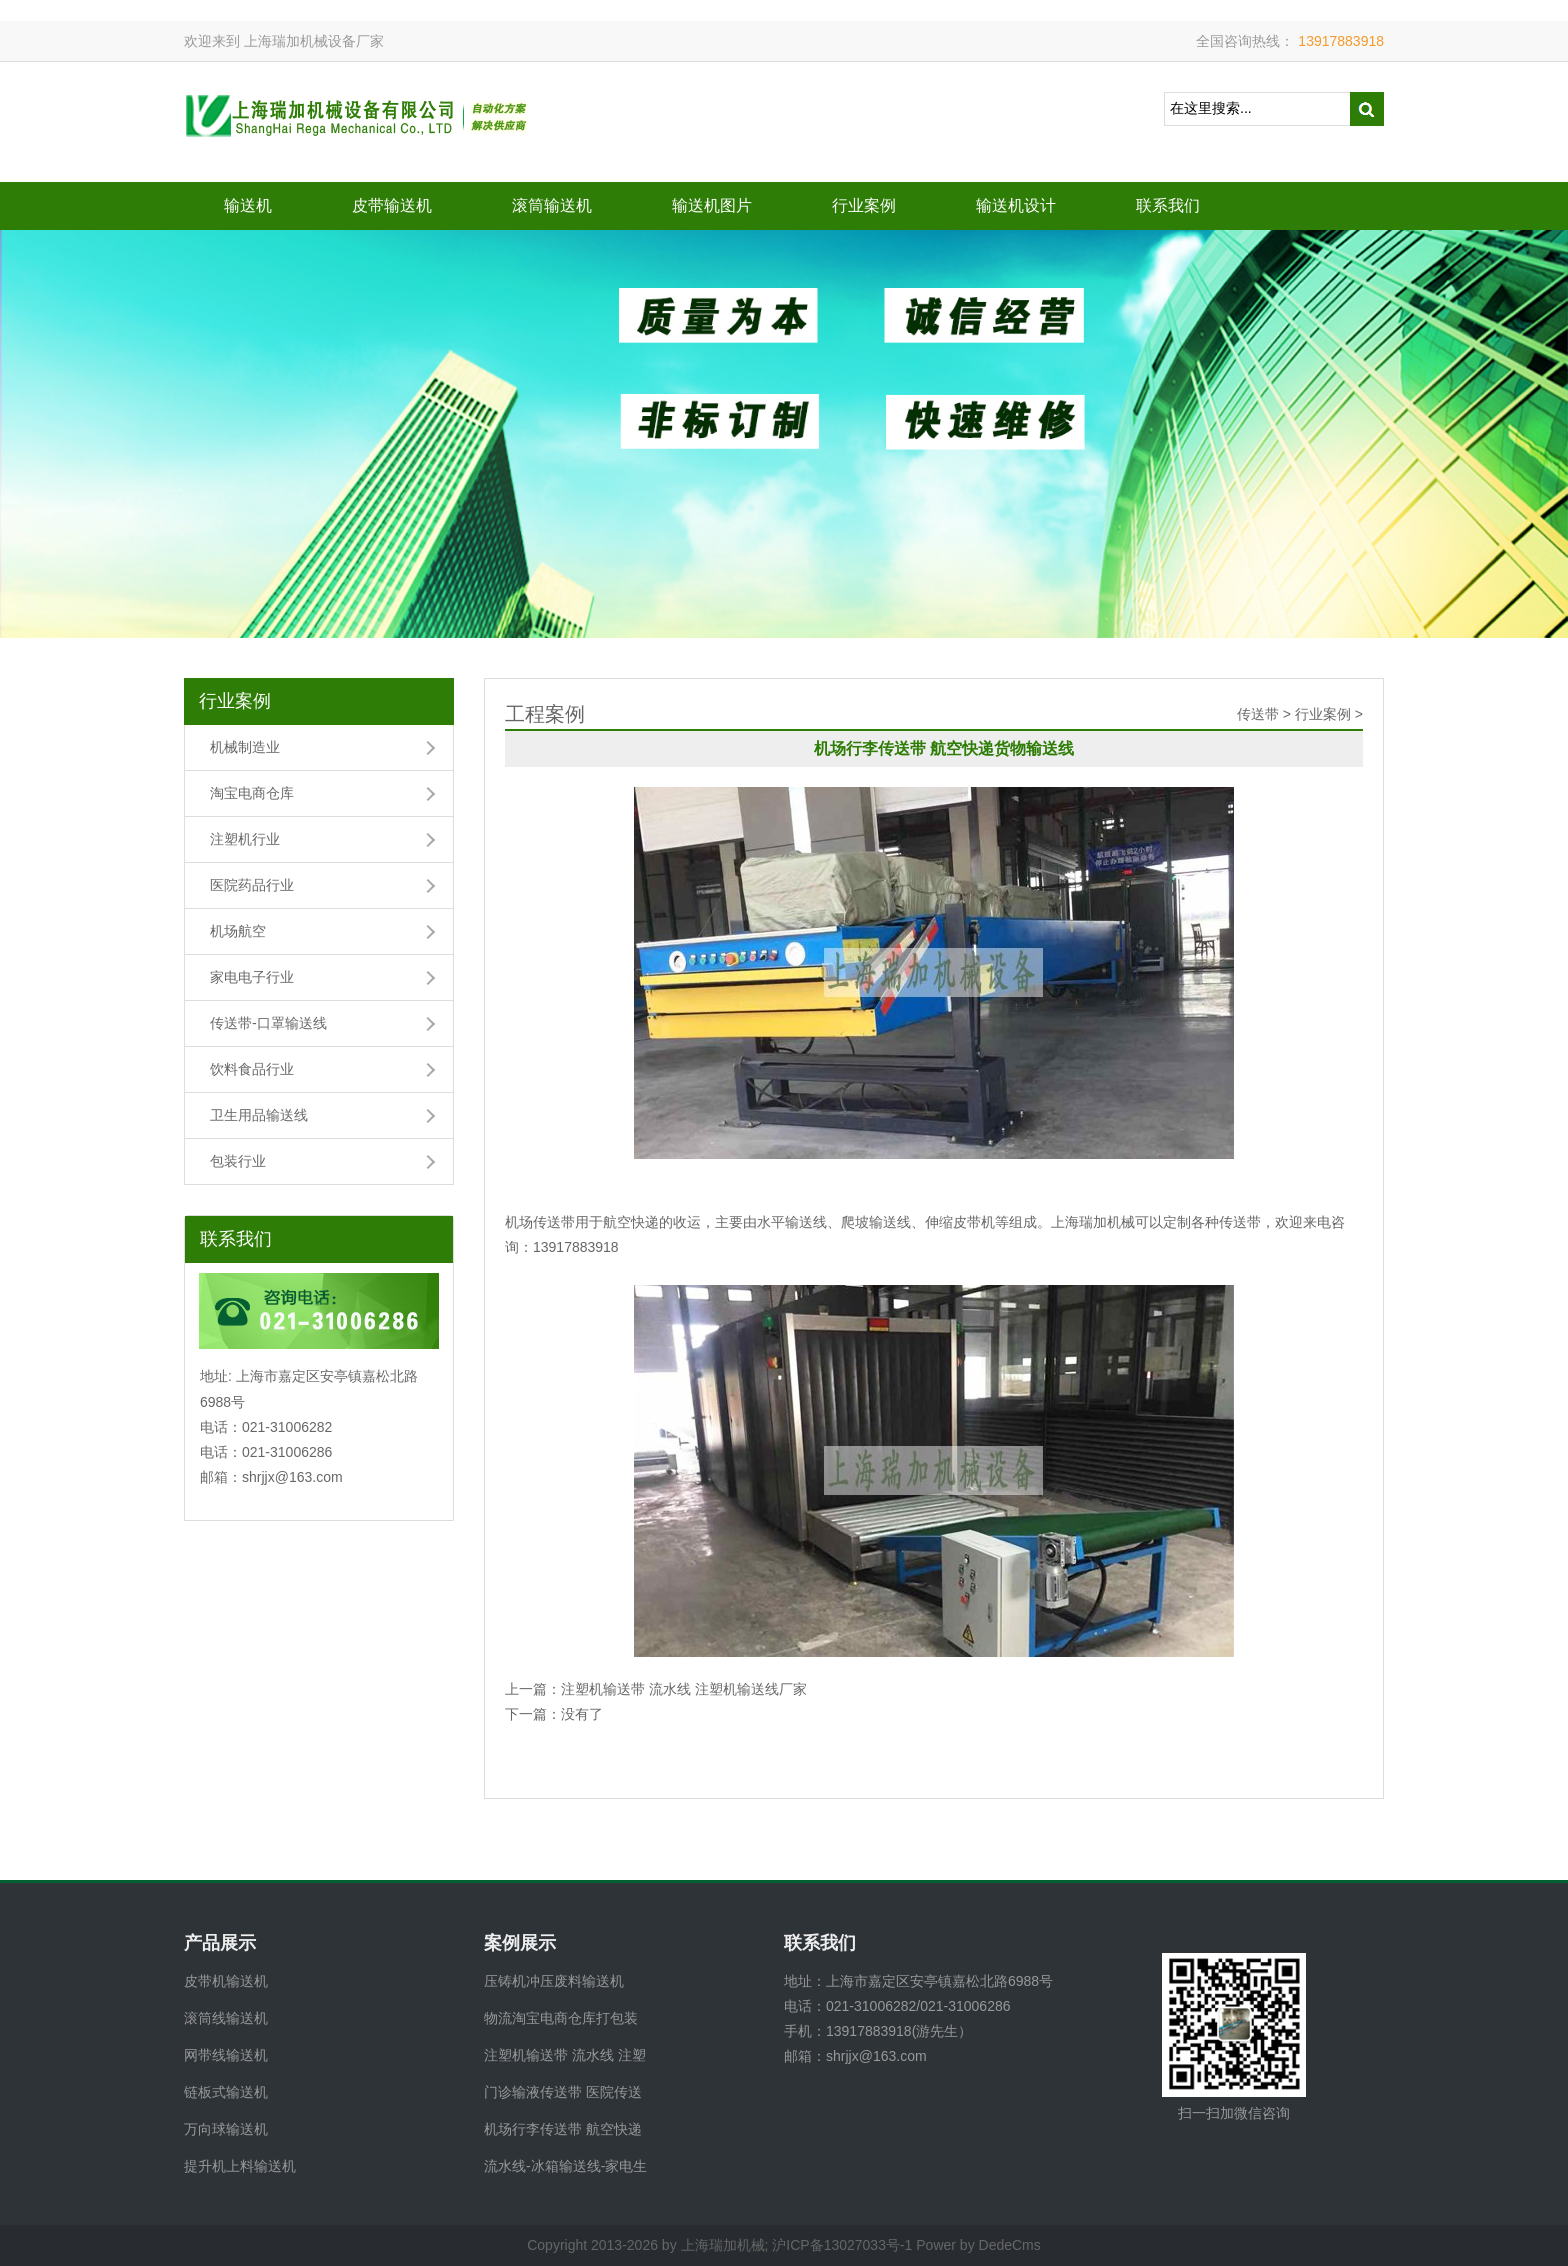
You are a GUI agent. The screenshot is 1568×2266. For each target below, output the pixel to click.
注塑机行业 (245, 839)
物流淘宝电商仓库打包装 (561, 2018)
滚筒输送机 (552, 205)
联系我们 (1168, 205)
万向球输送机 (226, 2129)
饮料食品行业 (252, 1069)
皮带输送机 (392, 205)
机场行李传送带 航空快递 (563, 2129)
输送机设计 (1016, 205)
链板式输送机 (226, 2092)
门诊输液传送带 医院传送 (563, 2092)
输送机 (248, 205)
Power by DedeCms (978, 2245)
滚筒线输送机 (226, 2018)
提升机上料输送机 (240, 2166)
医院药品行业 (252, 885)
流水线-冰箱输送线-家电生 (565, 2166)
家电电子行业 (252, 977)
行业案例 (864, 205)
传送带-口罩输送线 (268, 1023)
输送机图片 (712, 205)
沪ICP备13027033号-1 (842, 2245)
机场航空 (238, 931)
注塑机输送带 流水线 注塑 (565, 2055)
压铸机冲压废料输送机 (554, 1981)
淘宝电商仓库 (252, 793)
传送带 (1258, 714)
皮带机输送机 (226, 1981)
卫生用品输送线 (259, 1115)
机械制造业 (245, 747)
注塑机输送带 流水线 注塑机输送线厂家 (684, 1689)
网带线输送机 (226, 2055)
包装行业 (238, 1161)
